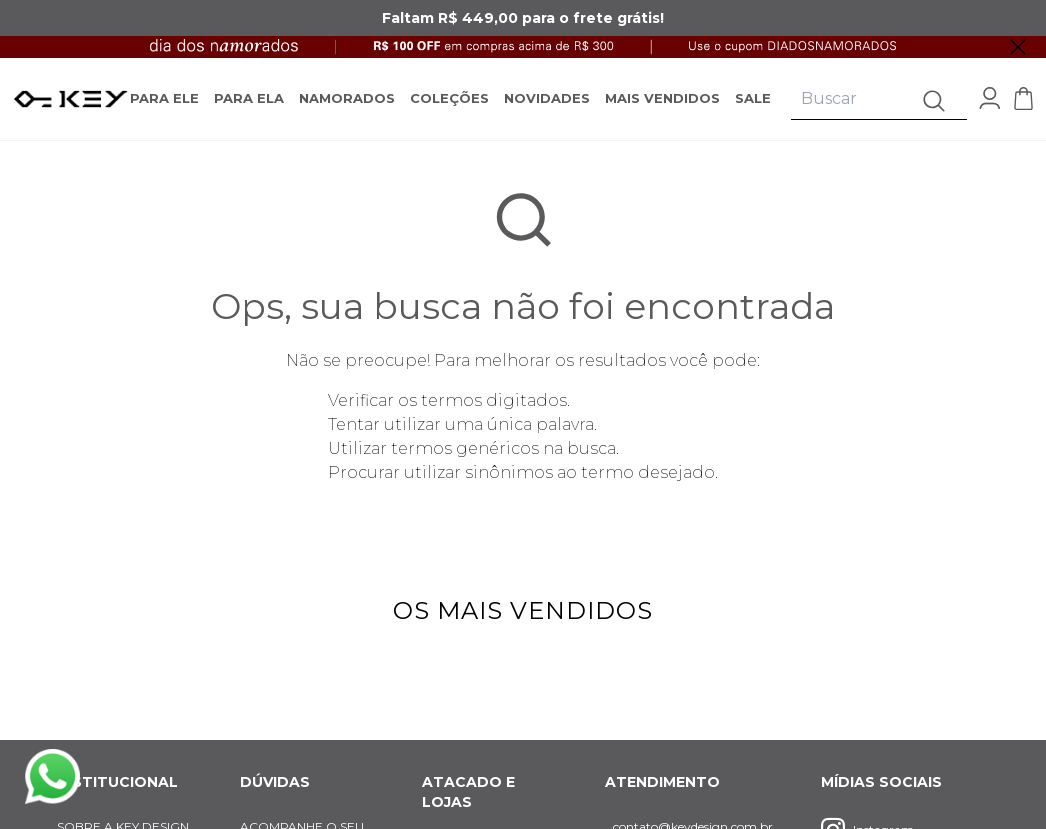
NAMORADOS (347, 98)
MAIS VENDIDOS (662, 98)
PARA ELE (164, 98)
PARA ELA (249, 98)
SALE (753, 98)
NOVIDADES (547, 98)
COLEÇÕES (449, 98)
